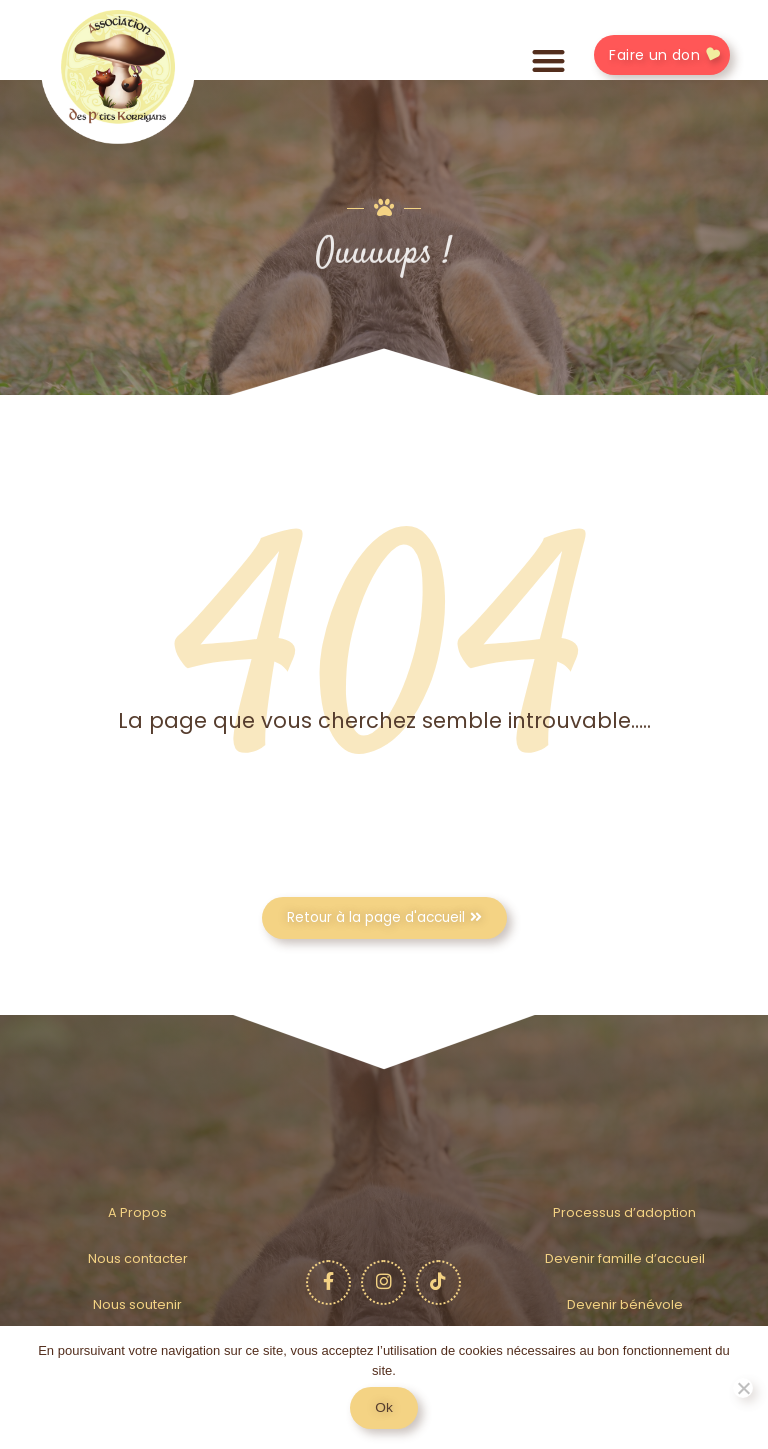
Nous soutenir (137, 1304)
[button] (548, 61)
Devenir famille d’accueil (625, 1258)
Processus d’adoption (624, 1212)
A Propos (137, 1212)
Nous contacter (138, 1258)
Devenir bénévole (625, 1304)
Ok (383, 1407)
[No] (743, 1388)
